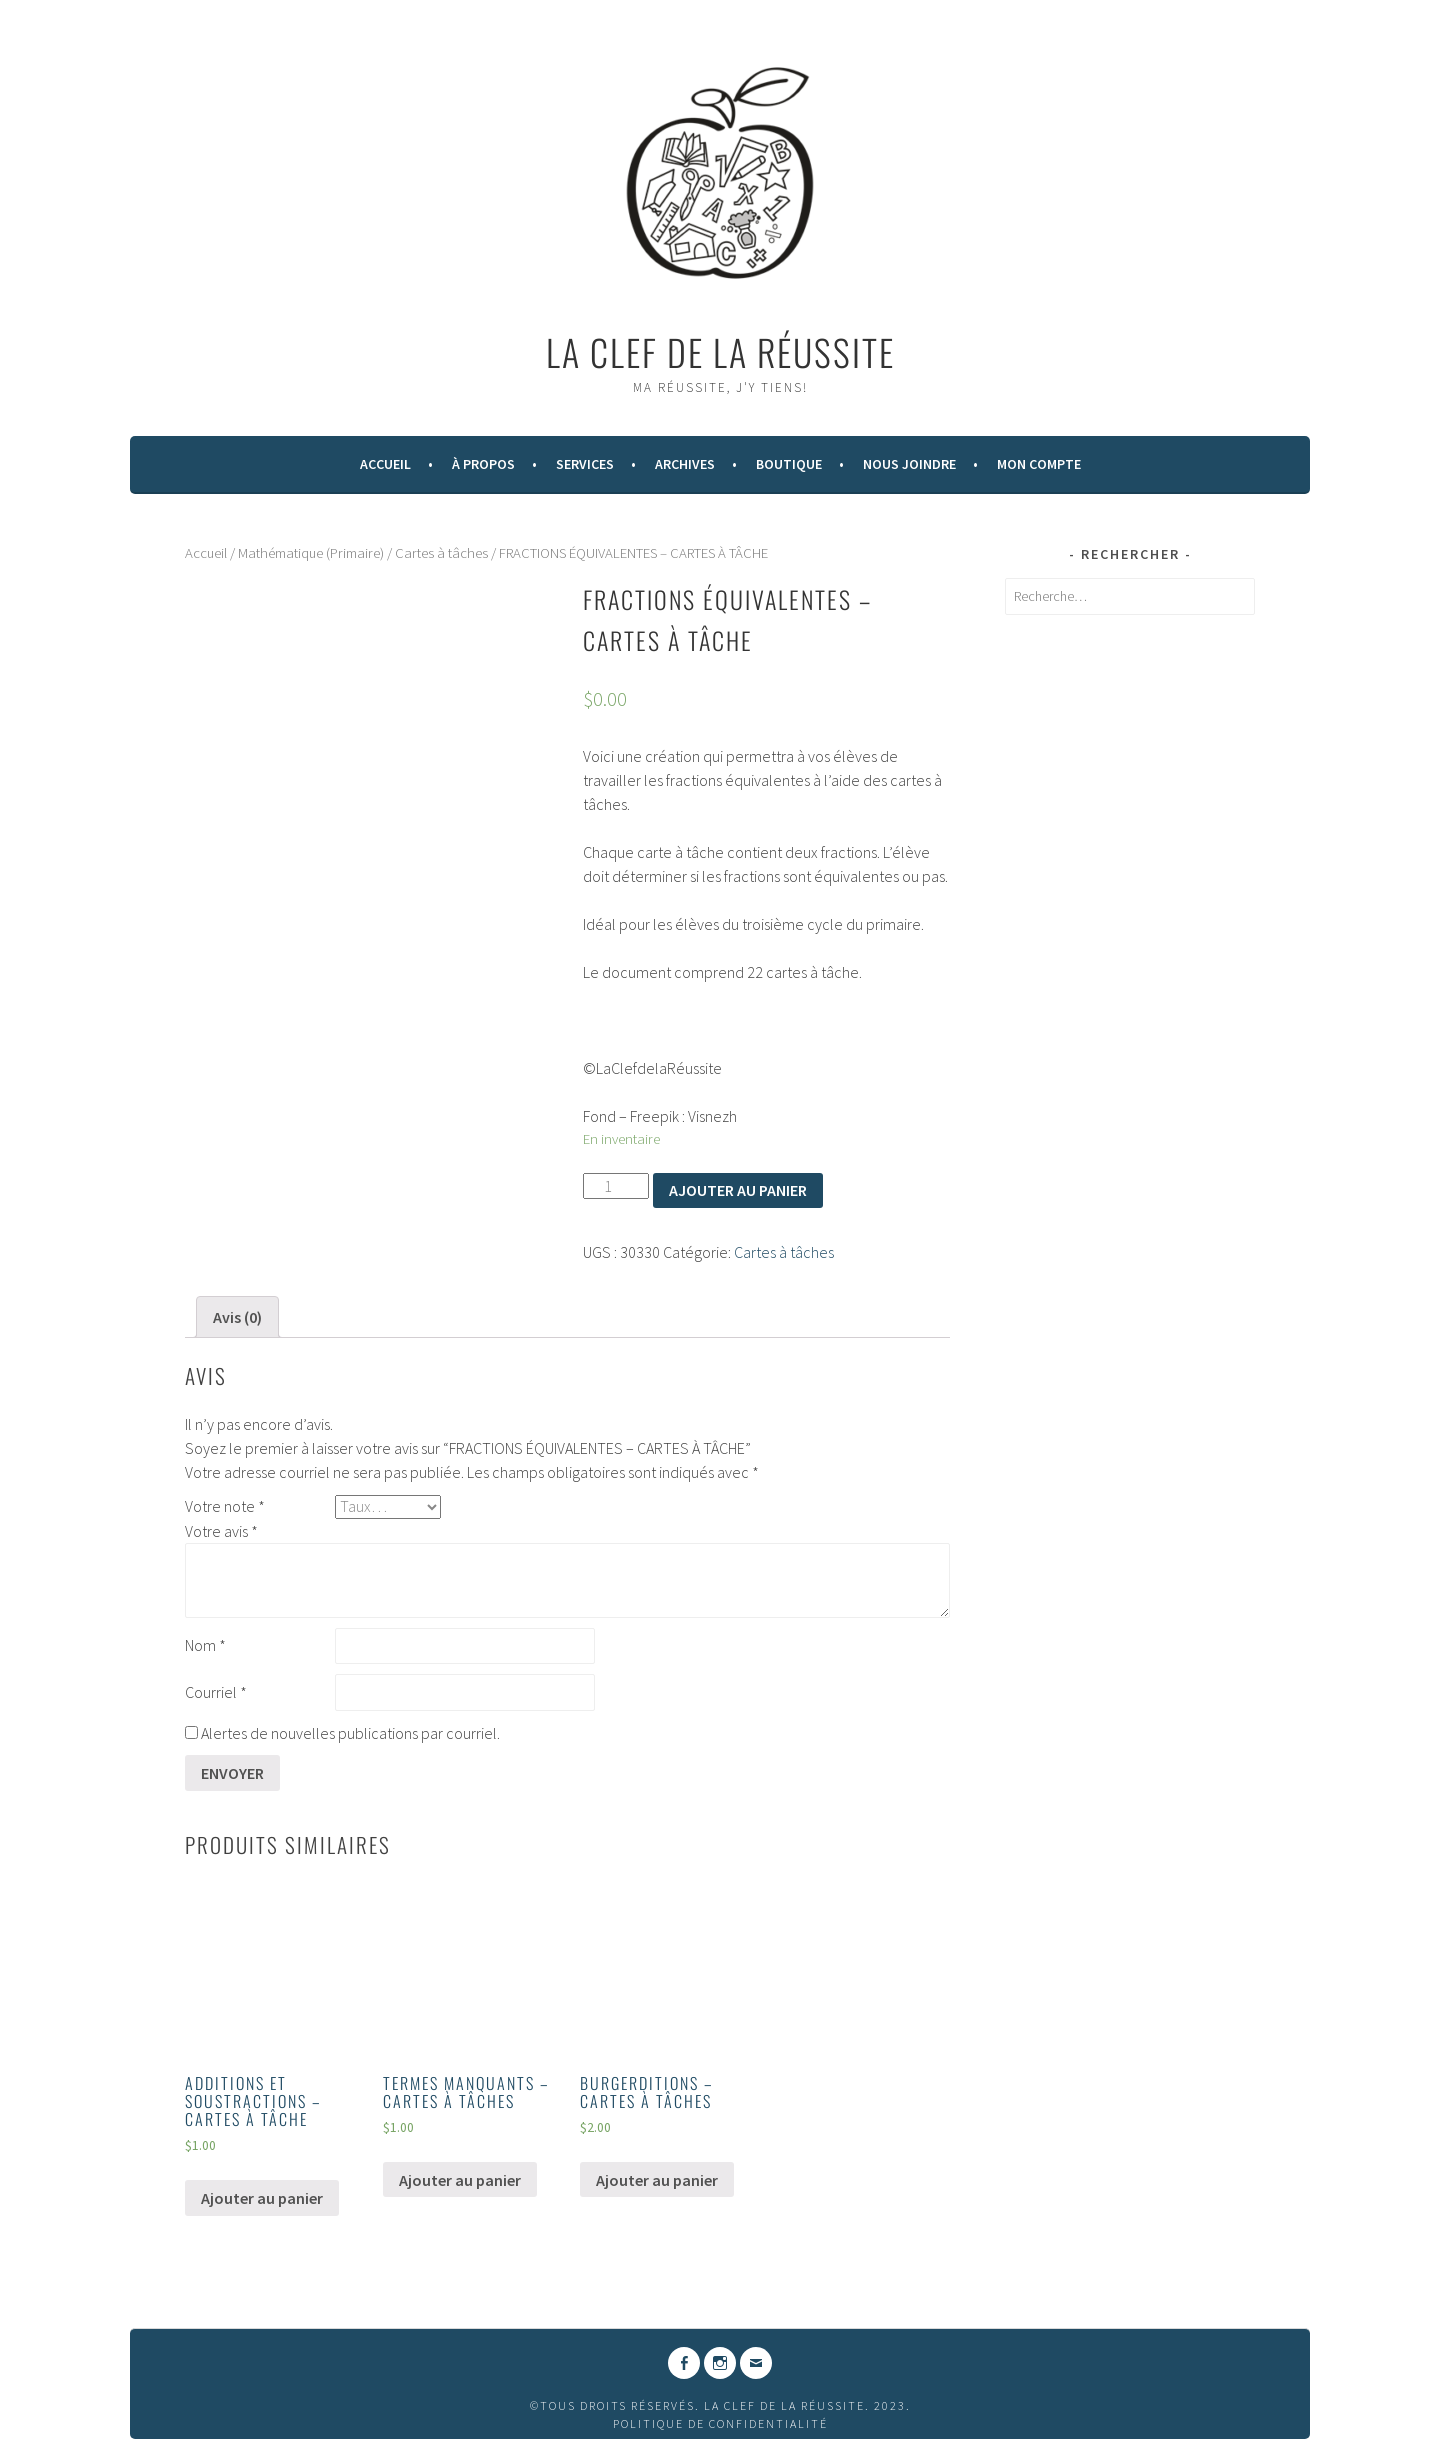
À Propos (483, 464)
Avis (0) (237, 1317)
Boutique (789, 464)
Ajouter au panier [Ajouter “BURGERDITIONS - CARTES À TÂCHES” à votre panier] (657, 2180)
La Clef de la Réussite (720, 351)
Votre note (225, 1506)
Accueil (385, 464)
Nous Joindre (909, 464)
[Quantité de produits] (616, 1186)
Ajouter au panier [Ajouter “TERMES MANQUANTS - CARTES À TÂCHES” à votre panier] (460, 2180)
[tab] (237, 1317)
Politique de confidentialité (720, 2423)
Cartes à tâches (441, 553)
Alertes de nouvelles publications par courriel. (350, 1733)
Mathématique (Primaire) (311, 553)
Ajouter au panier (738, 1190)
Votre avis (221, 1531)
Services (585, 464)
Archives (685, 464)
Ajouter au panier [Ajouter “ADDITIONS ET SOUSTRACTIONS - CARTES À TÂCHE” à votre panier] (262, 2198)
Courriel (216, 1692)
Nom (205, 1645)
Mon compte (1039, 464)
